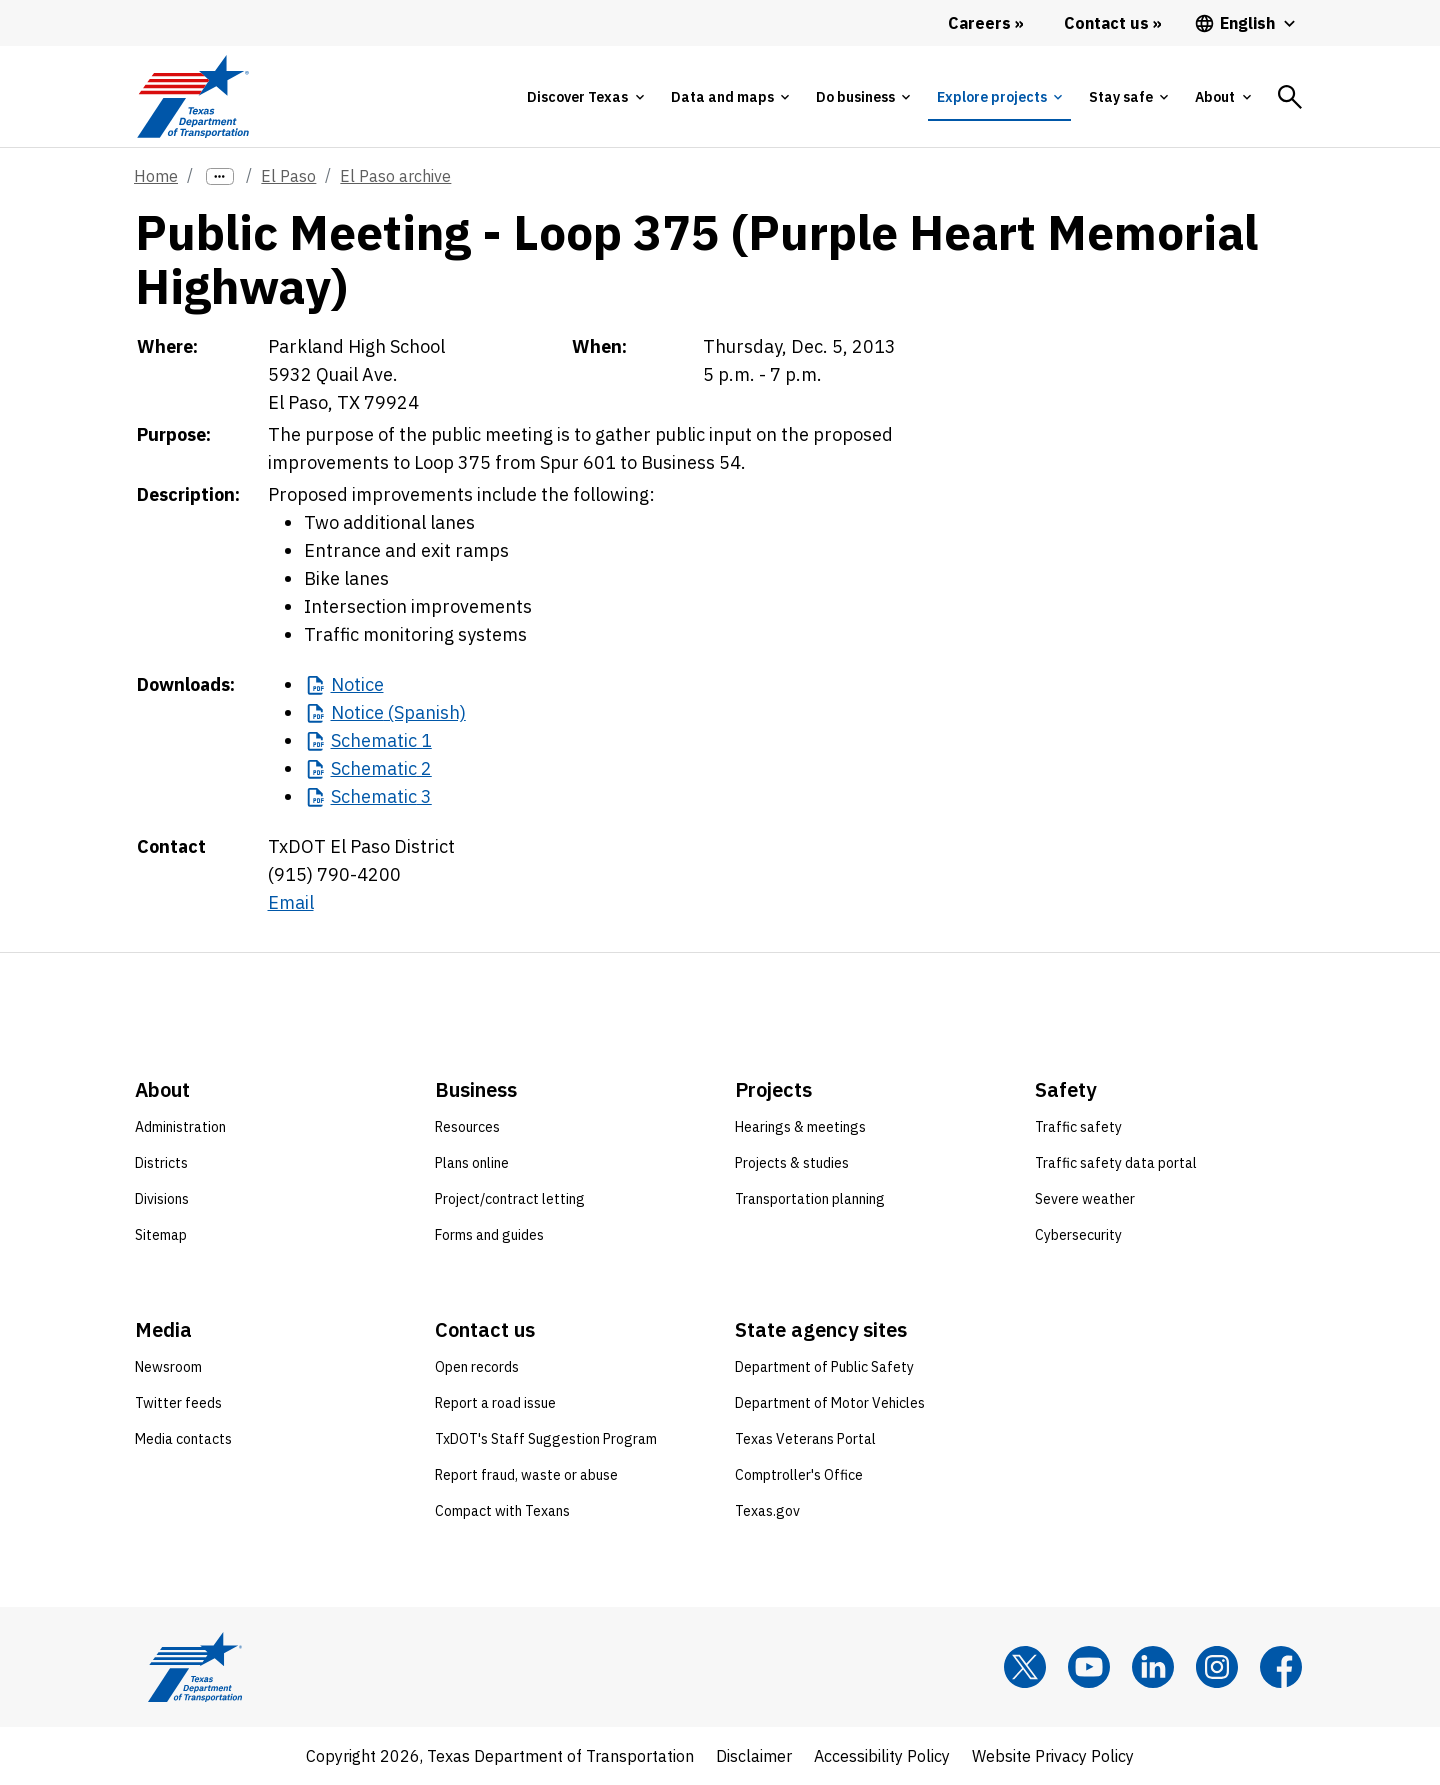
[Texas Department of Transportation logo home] (192, 96)
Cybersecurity (1078, 1235)
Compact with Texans (502, 1511)
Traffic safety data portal (1116, 1163)
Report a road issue (495, 1403)
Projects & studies (792, 1163)
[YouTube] (1089, 1667)
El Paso (288, 176)
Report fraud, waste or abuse (526, 1475)
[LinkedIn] (1153, 1667)
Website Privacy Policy (1053, 1756)
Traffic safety (1078, 1127)
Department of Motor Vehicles (830, 1403)
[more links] (220, 176)
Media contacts (183, 1439)
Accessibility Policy (882, 1756)
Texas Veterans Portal (805, 1439)
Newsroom (168, 1367)
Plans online (472, 1163)
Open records (477, 1367)
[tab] (585, 97)
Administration (180, 1127)
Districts (161, 1163)
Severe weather (1085, 1199)
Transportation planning (810, 1199)
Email (291, 902)
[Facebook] (1281, 1667)
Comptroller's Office (799, 1475)
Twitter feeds (178, 1403)
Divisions (162, 1199)
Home (156, 176)
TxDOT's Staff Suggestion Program (546, 1439)
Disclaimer (754, 1756)
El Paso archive (395, 176)
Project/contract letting (510, 1199)
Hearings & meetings (800, 1127)
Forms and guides (489, 1235)
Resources (467, 1127)
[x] (1025, 1667)
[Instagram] (1217, 1667)
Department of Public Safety (824, 1367)
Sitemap (161, 1235)
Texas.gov (767, 1511)
